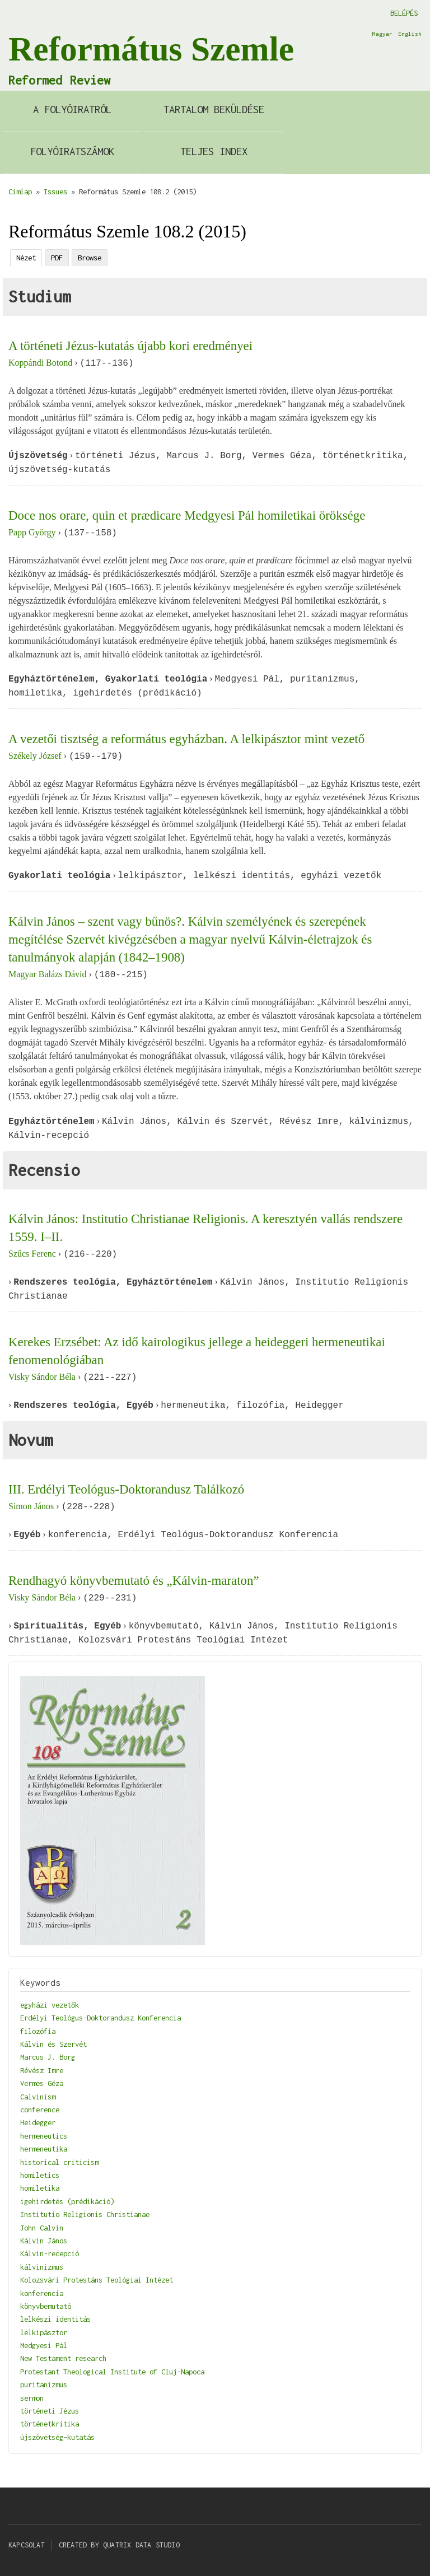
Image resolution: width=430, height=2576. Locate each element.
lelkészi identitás (55, 2318)
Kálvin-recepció (49, 2253)
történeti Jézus (49, 2410)
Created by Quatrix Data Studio (119, 2545)
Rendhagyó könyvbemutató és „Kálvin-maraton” (133, 1581)
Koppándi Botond (40, 363)
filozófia (37, 2031)
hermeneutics (43, 2135)
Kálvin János (43, 2240)
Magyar (382, 33)
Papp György (32, 533)
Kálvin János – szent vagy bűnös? (94, 921)
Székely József (35, 756)
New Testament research (63, 2358)
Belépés (404, 12)
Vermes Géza (41, 2083)
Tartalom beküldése (213, 109)
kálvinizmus (41, 2266)
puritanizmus (43, 2384)
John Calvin (41, 2227)
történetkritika (49, 2423)
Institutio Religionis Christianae (84, 2214)
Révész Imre (41, 2070)
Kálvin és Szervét (53, 2044)
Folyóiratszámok (72, 151)
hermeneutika (43, 2148)
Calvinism (37, 2096)
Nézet (26, 257)
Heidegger (37, 2122)
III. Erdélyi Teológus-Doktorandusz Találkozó (126, 1489)
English (410, 33)
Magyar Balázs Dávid (47, 974)
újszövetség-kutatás (57, 2437)
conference (39, 2109)
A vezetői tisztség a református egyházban (116, 739)
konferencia (41, 2293)
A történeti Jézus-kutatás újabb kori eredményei (130, 346)
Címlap (20, 191)
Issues (55, 191)
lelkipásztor (43, 2332)
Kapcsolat (26, 2545)
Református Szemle (151, 49)
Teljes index (213, 151)
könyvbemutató (45, 2306)
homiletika (39, 2187)
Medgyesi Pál (43, 2345)
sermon (32, 2397)
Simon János (31, 1506)
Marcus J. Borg (47, 2056)
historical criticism (59, 2162)
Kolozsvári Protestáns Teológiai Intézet (96, 2279)
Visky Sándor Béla (42, 1377)
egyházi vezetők (49, 2004)
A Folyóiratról (72, 109)
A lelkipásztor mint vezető (297, 739)
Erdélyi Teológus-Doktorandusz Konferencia (100, 2017)
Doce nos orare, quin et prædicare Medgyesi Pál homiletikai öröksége (186, 515)
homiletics (39, 2175)
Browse (89, 257)
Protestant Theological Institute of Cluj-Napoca (112, 2371)
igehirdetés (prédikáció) (67, 2201)
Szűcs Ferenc (32, 1254)
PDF (57, 257)
